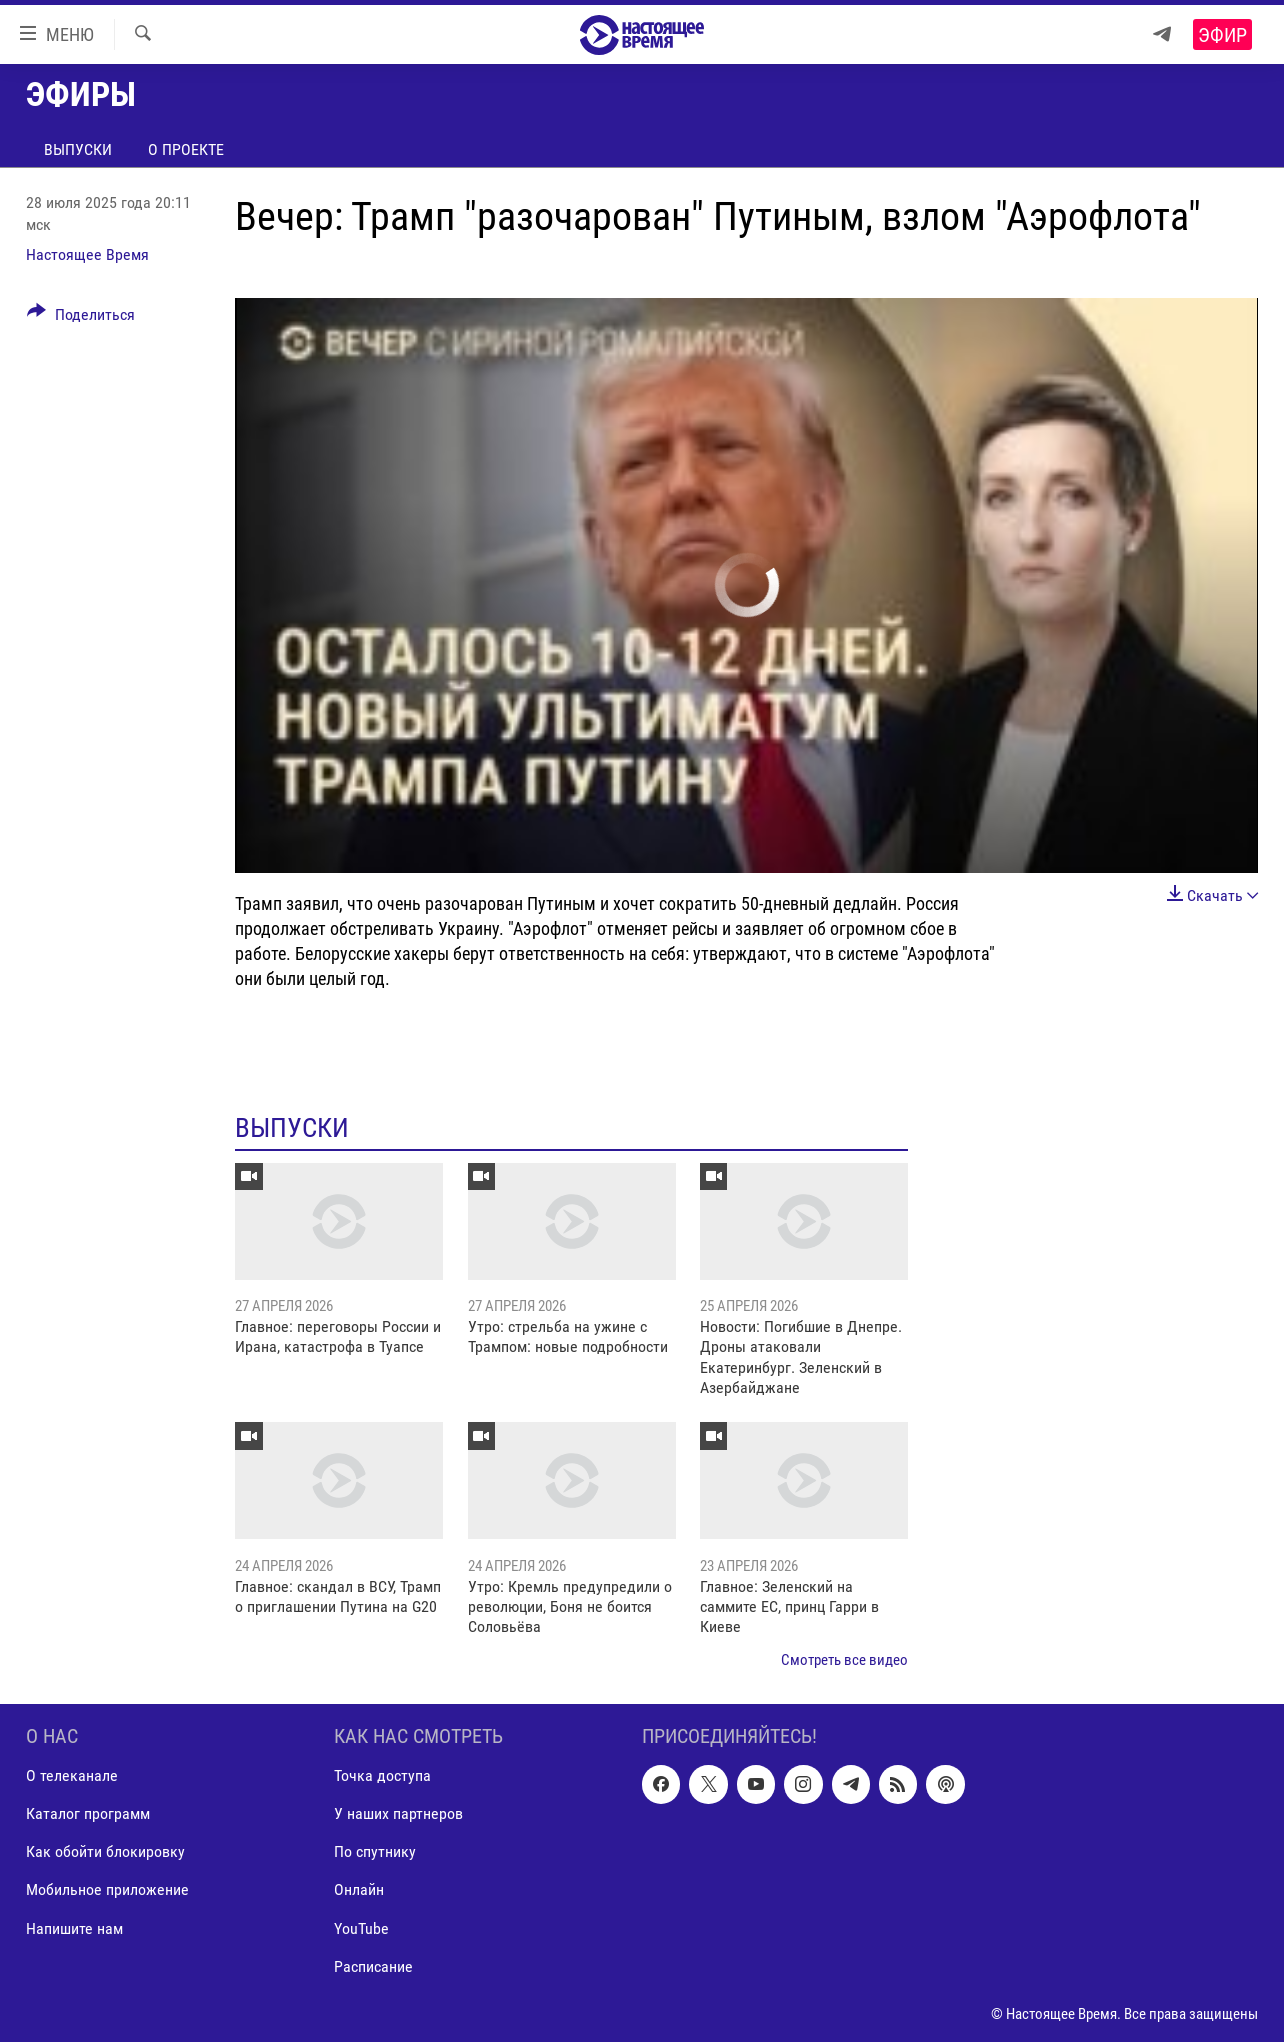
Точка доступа (382, 1776)
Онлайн (359, 1890)
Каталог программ (88, 1814)
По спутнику (375, 1852)
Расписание (373, 1966)
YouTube (361, 1928)
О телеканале (72, 1776)
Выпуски (78, 149)
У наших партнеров (398, 1814)
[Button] (81, 318)
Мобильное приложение (107, 1890)
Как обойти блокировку (105, 1852)
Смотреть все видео (844, 1660)
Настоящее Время (87, 254)
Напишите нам (74, 1928)
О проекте (186, 149)
